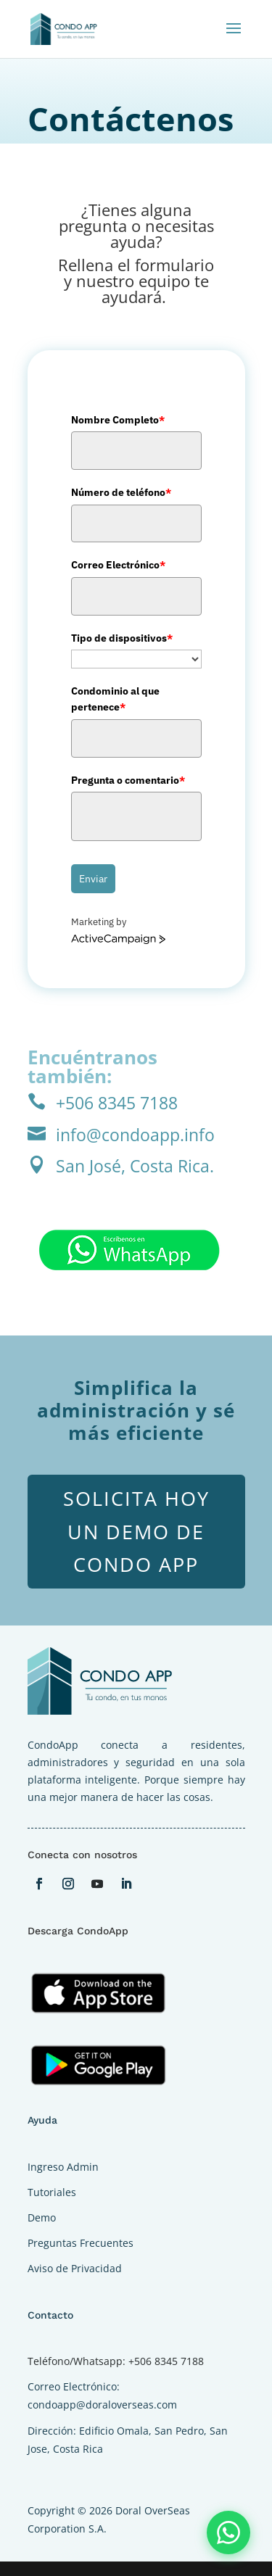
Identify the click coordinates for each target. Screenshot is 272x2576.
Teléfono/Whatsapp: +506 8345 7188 (116, 2361)
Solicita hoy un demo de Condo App (136, 1531)
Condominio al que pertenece (115, 698)
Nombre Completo (118, 419)
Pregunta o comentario (128, 780)
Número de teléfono (121, 492)
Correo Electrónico (118, 564)
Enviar (93, 878)
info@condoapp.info (135, 1134)
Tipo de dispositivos (122, 638)
